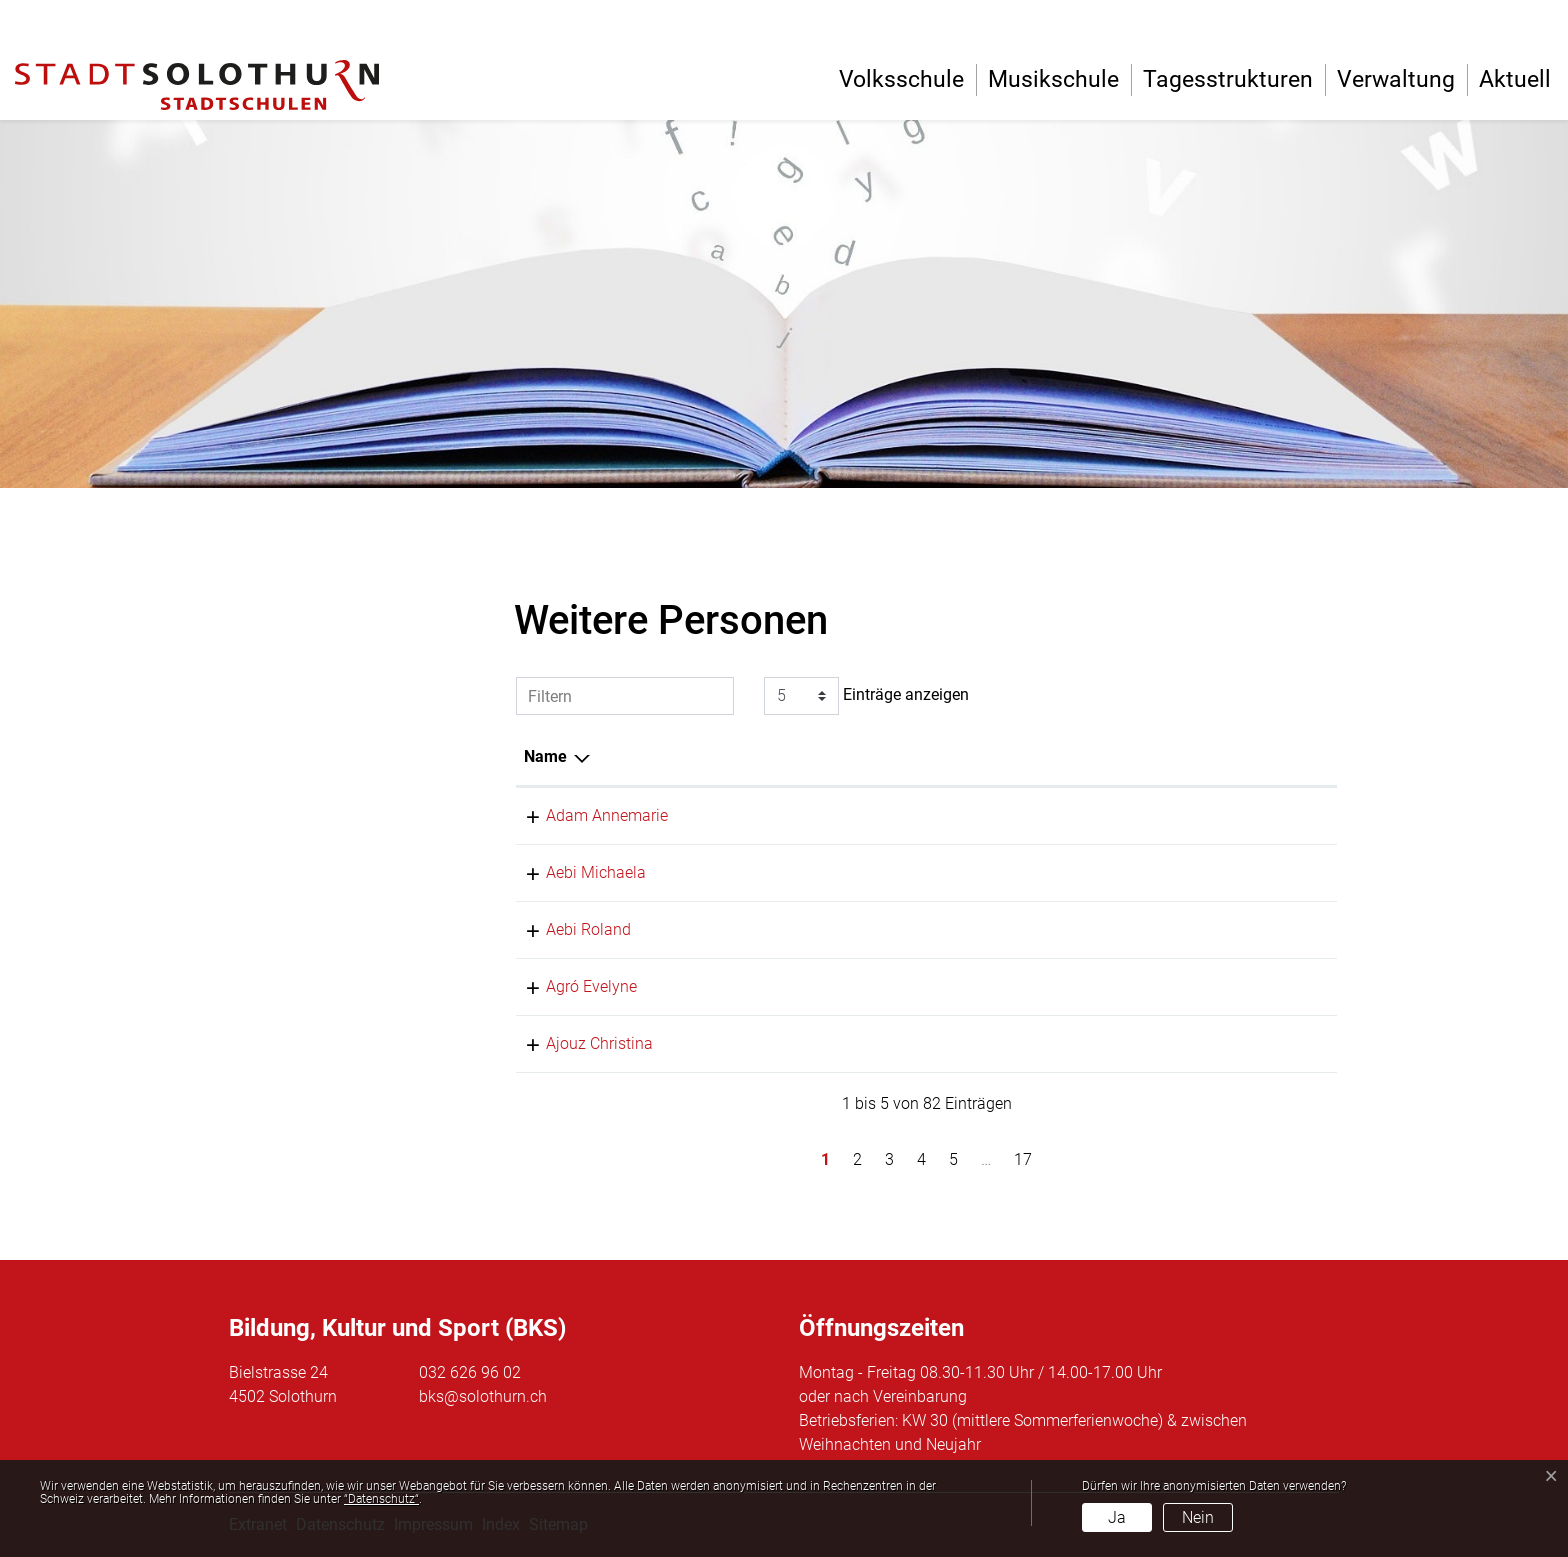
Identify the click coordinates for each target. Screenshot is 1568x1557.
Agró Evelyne (569, 986)
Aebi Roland (566, 929)
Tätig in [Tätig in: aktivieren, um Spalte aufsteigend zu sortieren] (1085, 756)
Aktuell (1515, 79)
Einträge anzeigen (866, 696)
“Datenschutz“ (381, 1499)
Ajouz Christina (577, 1043)
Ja (1117, 1517)
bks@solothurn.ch (483, 1396)
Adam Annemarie (585, 815)
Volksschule (901, 79)
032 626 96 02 (470, 1372)
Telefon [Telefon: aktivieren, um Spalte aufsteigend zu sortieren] (1253, 756)
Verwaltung (1396, 79)
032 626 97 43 (1277, 986)
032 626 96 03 (1277, 872)
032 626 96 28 (1277, 929)
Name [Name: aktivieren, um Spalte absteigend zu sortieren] (545, 756)
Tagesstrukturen (1228, 79)
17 (1023, 1159)
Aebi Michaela (574, 872)
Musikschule (1053, 79)
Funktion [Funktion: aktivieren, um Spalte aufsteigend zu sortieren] (756, 756)
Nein (1198, 1517)
